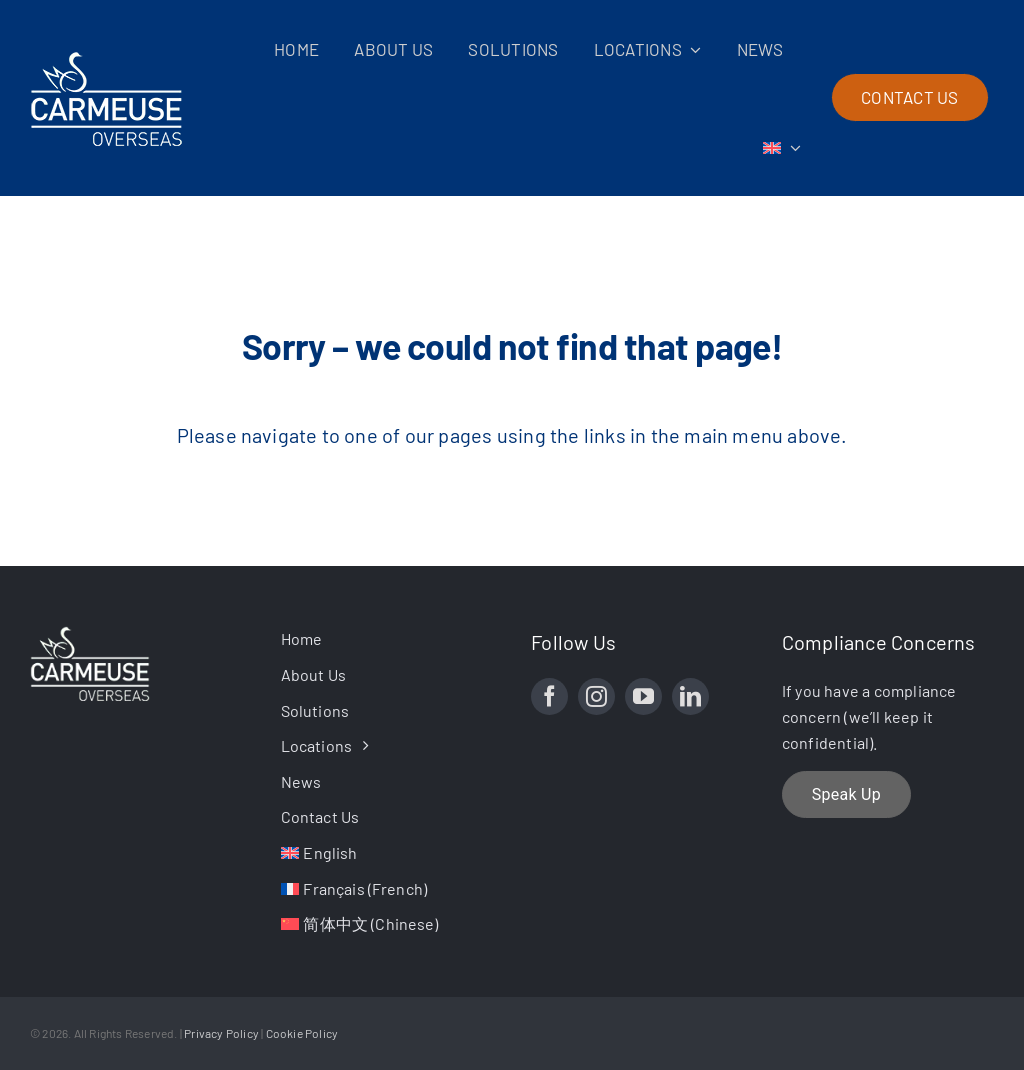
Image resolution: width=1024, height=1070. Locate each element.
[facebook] (549, 696)
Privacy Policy (221, 1033)
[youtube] (643, 696)
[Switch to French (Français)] (387, 889)
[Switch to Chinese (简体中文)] (387, 924)
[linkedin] (690, 696)
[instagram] (596, 696)
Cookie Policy (302, 1033)
